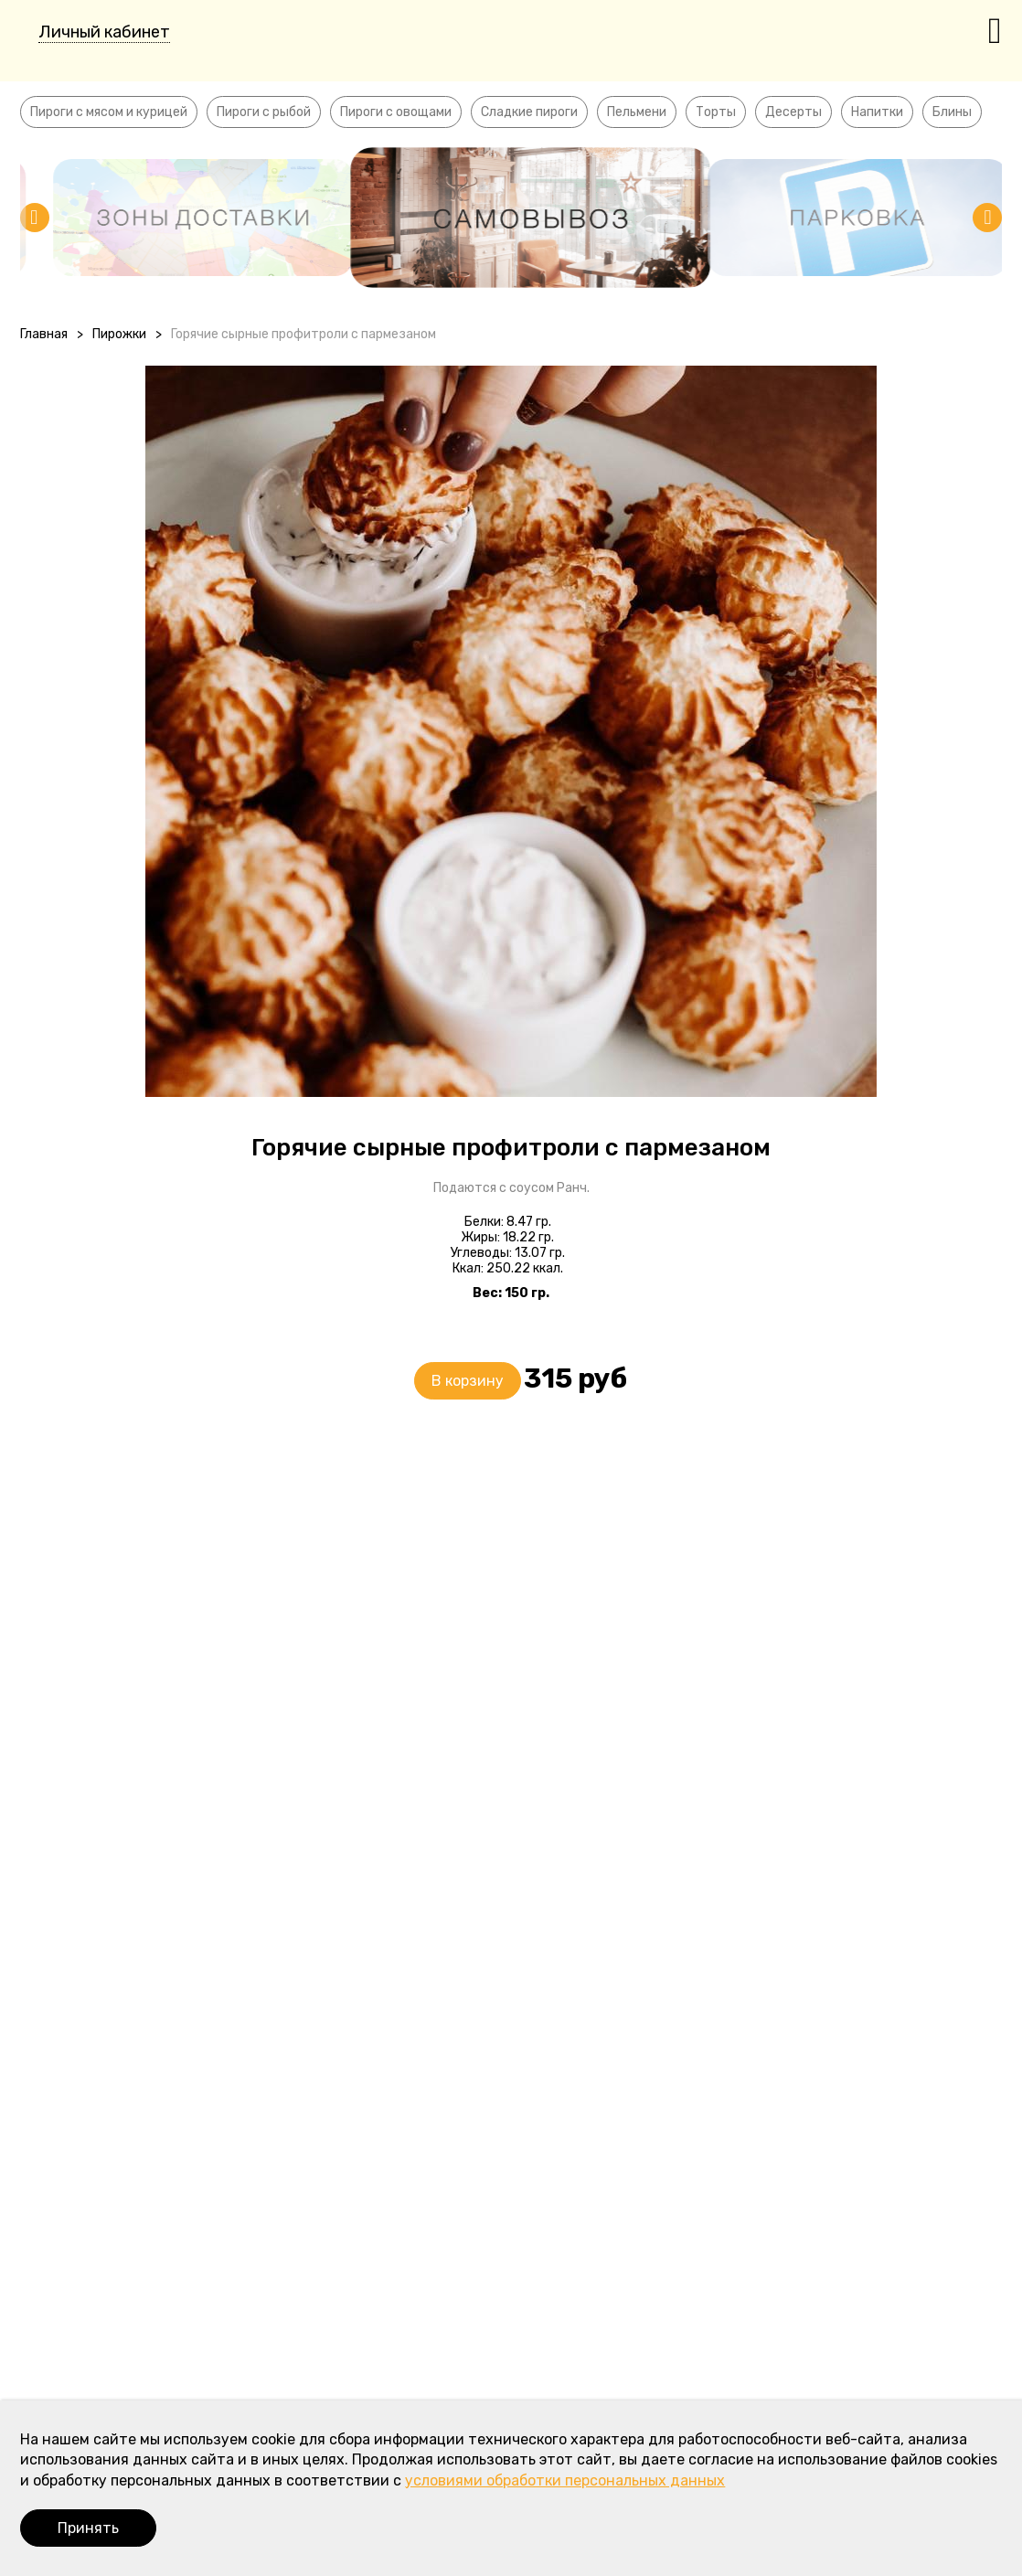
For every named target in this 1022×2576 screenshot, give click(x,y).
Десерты (793, 112)
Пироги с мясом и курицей (108, 112)
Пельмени (636, 112)
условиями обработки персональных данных (565, 2480)
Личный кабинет (104, 32)
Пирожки (119, 334)
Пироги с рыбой (264, 112)
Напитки (877, 112)
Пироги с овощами (396, 112)
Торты (716, 112)
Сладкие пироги (529, 112)
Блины (952, 112)
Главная (44, 334)
